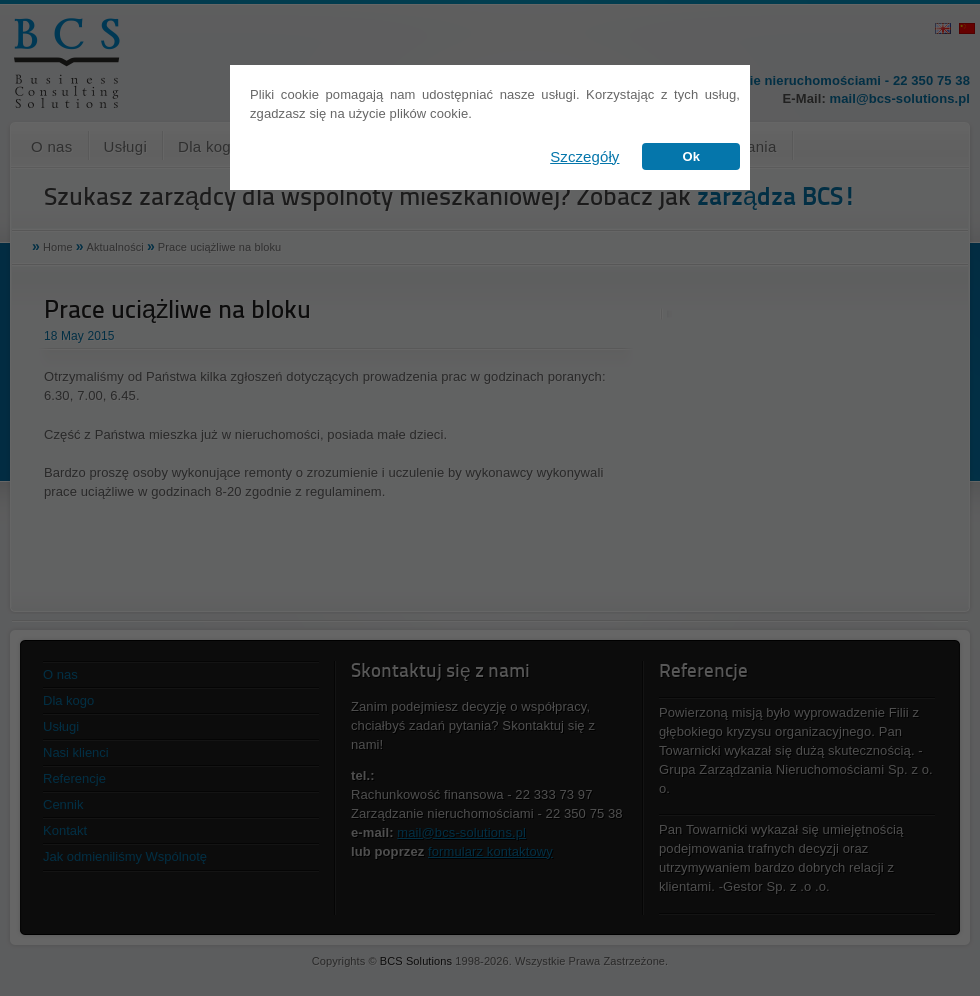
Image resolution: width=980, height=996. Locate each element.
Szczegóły (584, 156)
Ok (691, 156)
